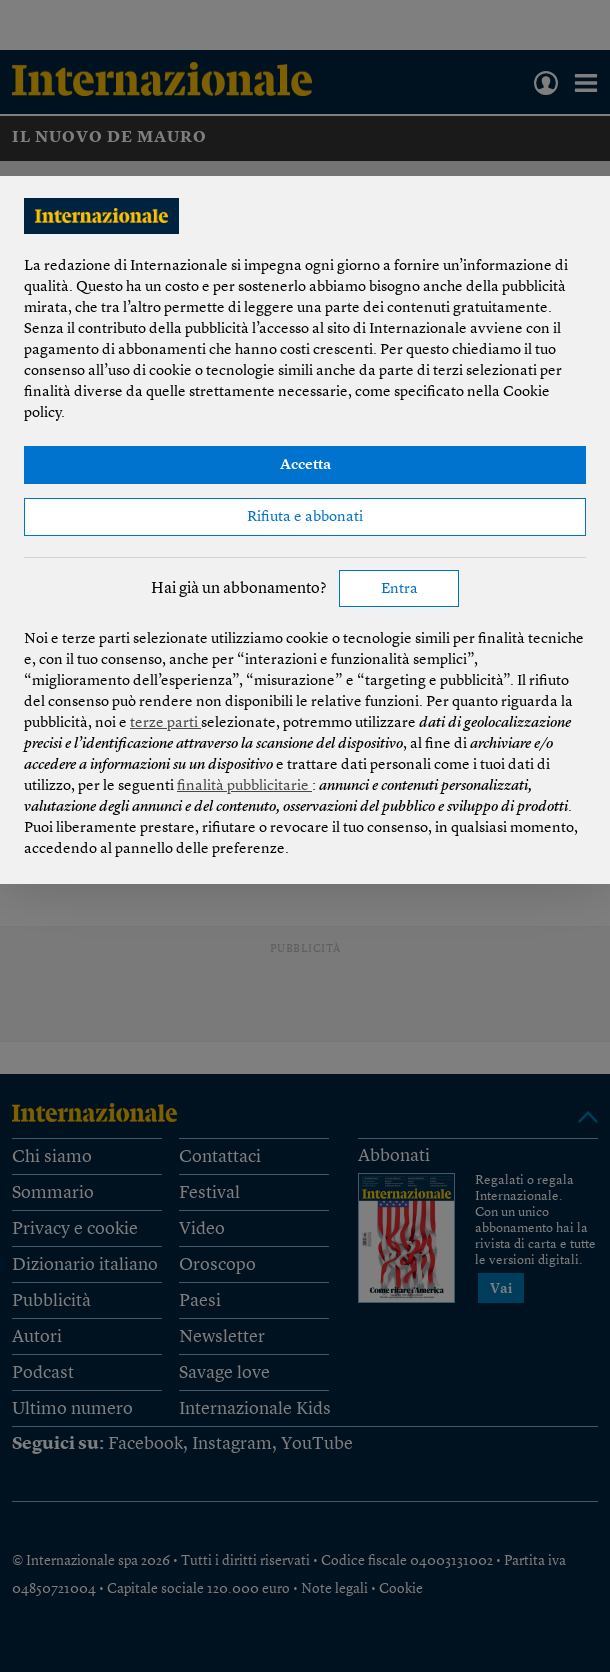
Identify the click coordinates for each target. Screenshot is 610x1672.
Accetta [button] (305, 465)
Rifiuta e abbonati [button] (305, 517)
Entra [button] (399, 589)
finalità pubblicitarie (244, 786)
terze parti (165, 723)
